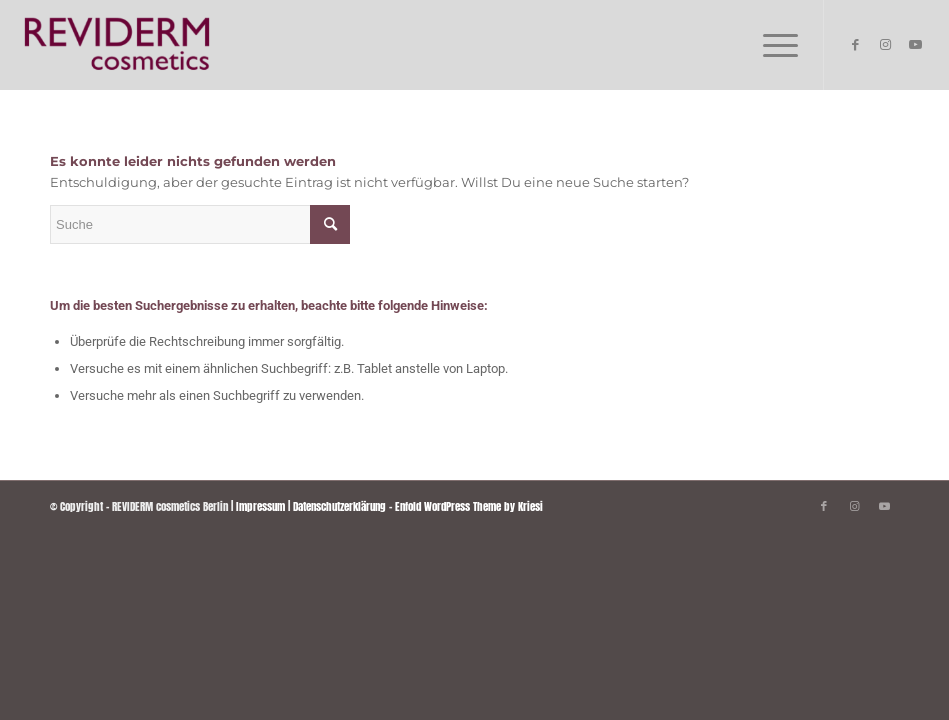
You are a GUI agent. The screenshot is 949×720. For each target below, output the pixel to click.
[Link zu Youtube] (915, 45)
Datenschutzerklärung (339, 506)
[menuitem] (770, 45)
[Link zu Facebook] (855, 45)
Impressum (260, 506)
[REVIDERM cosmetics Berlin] (117, 45)
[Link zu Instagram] (885, 45)
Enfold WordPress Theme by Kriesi (469, 506)
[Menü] (770, 45)
